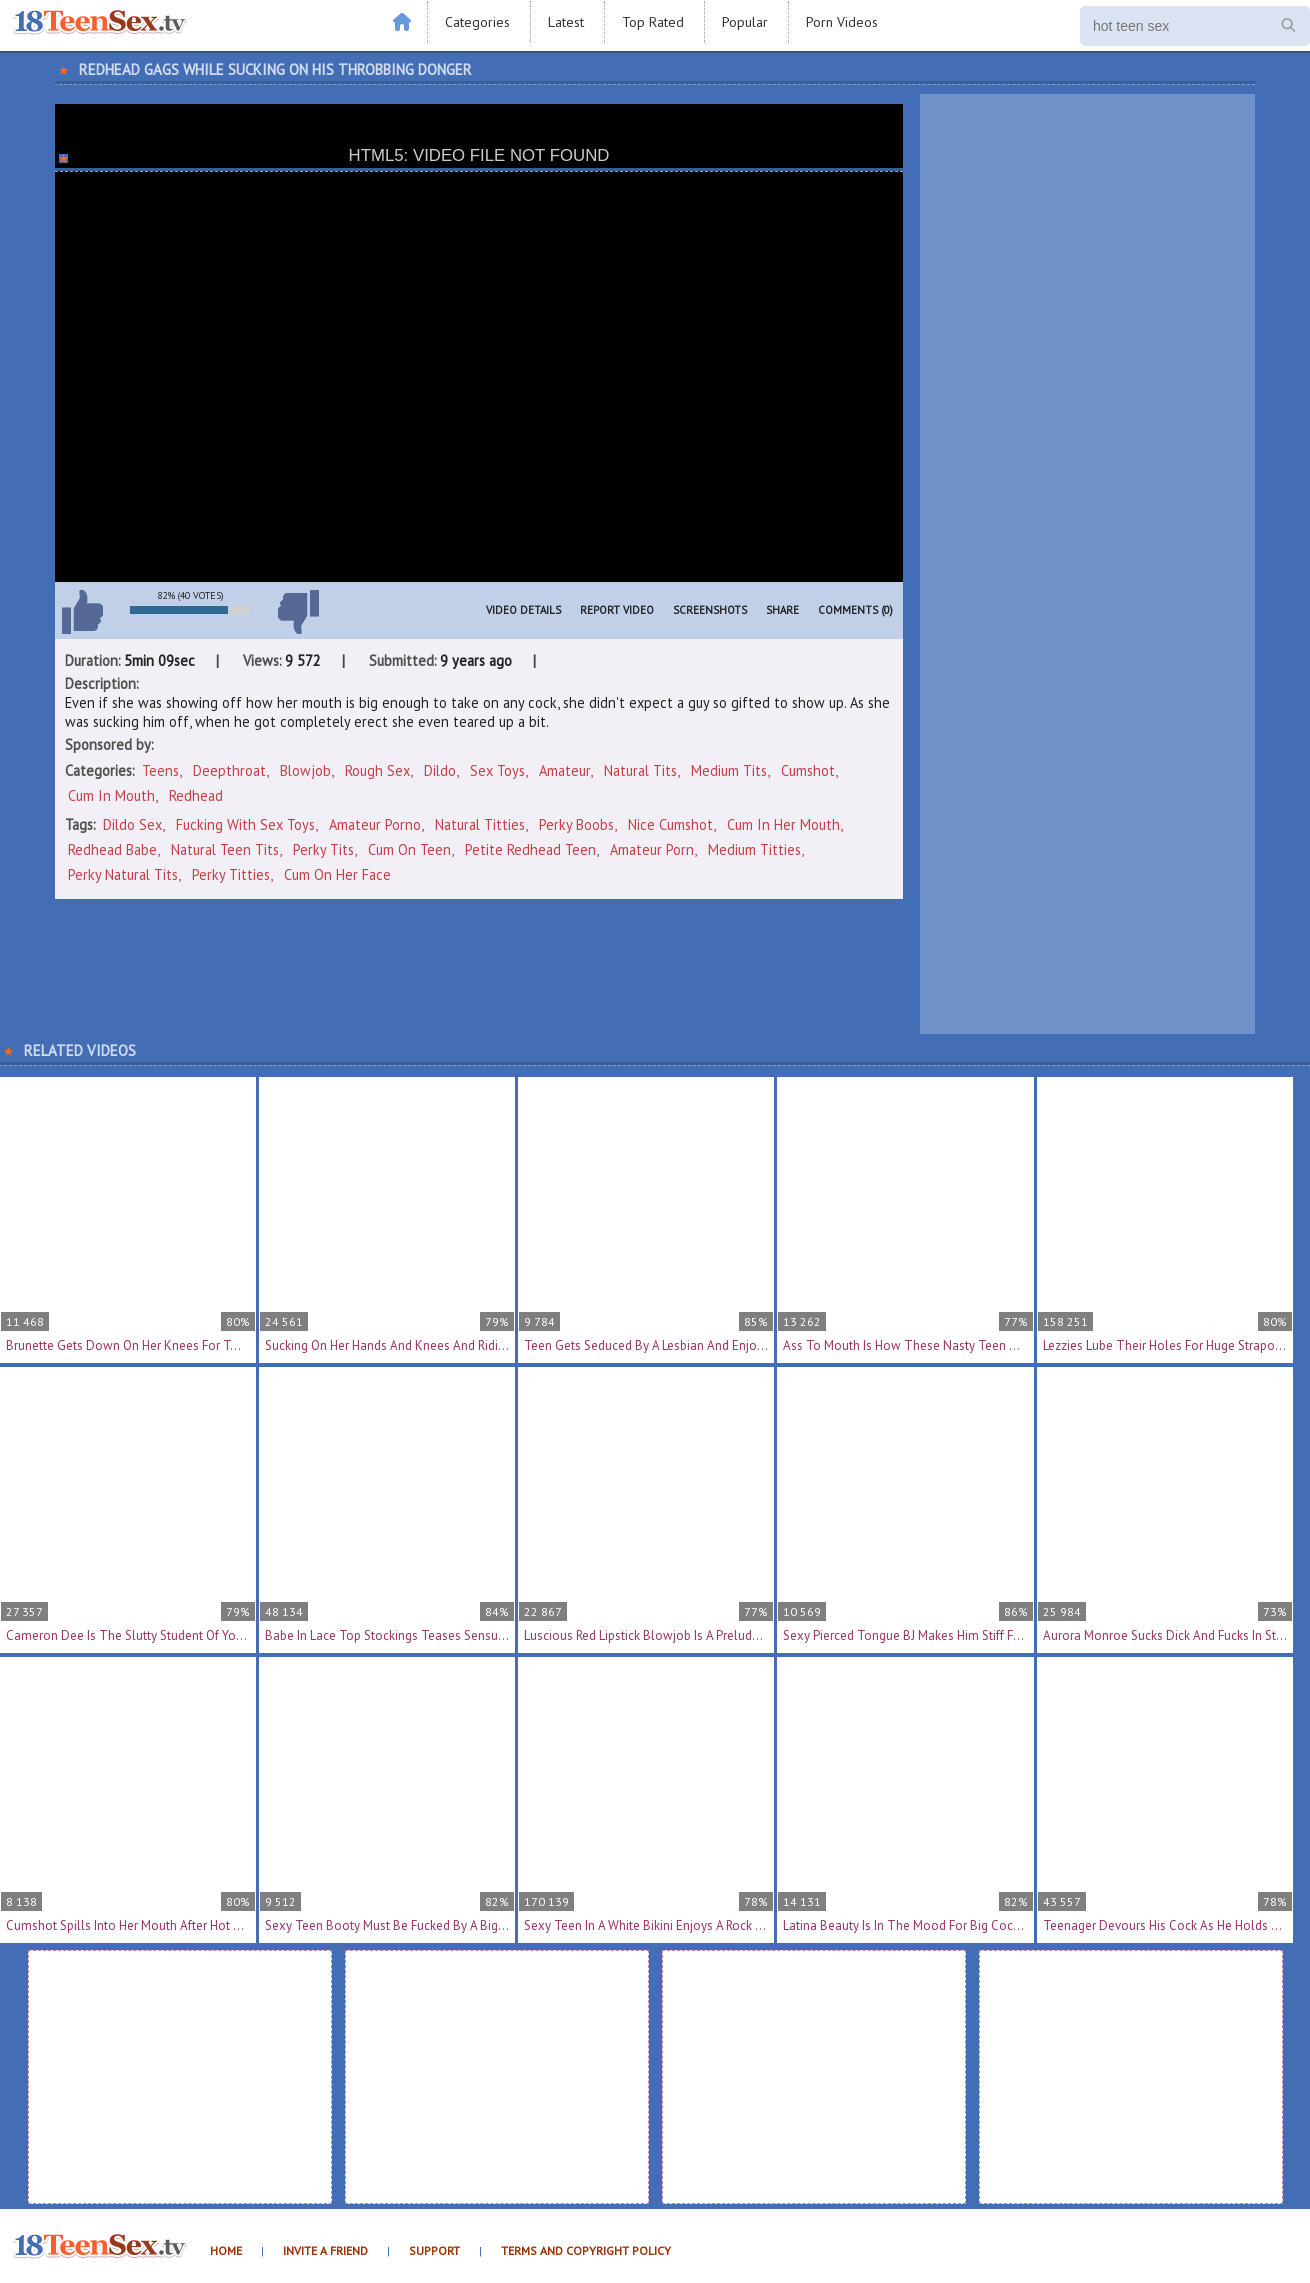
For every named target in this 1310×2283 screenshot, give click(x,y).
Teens (160, 770)
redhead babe (112, 849)
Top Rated (653, 22)
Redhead (196, 795)
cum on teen (409, 849)
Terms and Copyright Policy (586, 2250)
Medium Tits (729, 770)
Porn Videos (842, 22)
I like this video (82, 612)
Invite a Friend (325, 2250)
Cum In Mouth (111, 795)
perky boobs (576, 824)
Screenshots (710, 610)
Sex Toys (497, 770)
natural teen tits (225, 849)
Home (226, 2250)
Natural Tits (640, 770)
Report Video (617, 610)
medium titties (754, 849)
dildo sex (132, 824)
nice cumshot (670, 824)
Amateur (564, 770)
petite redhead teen (530, 849)
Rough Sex (377, 770)
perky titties (231, 874)
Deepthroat (229, 770)
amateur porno (375, 824)
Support (434, 2250)
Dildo (440, 770)
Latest (566, 22)
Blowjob (305, 770)
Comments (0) (855, 610)
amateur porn (652, 849)
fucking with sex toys (245, 824)
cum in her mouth (783, 824)
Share (782, 610)
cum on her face (337, 874)
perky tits (323, 849)
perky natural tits (123, 874)
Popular (745, 22)
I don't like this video (298, 612)
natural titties (480, 824)
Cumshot (808, 770)
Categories (477, 22)
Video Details (523, 610)
